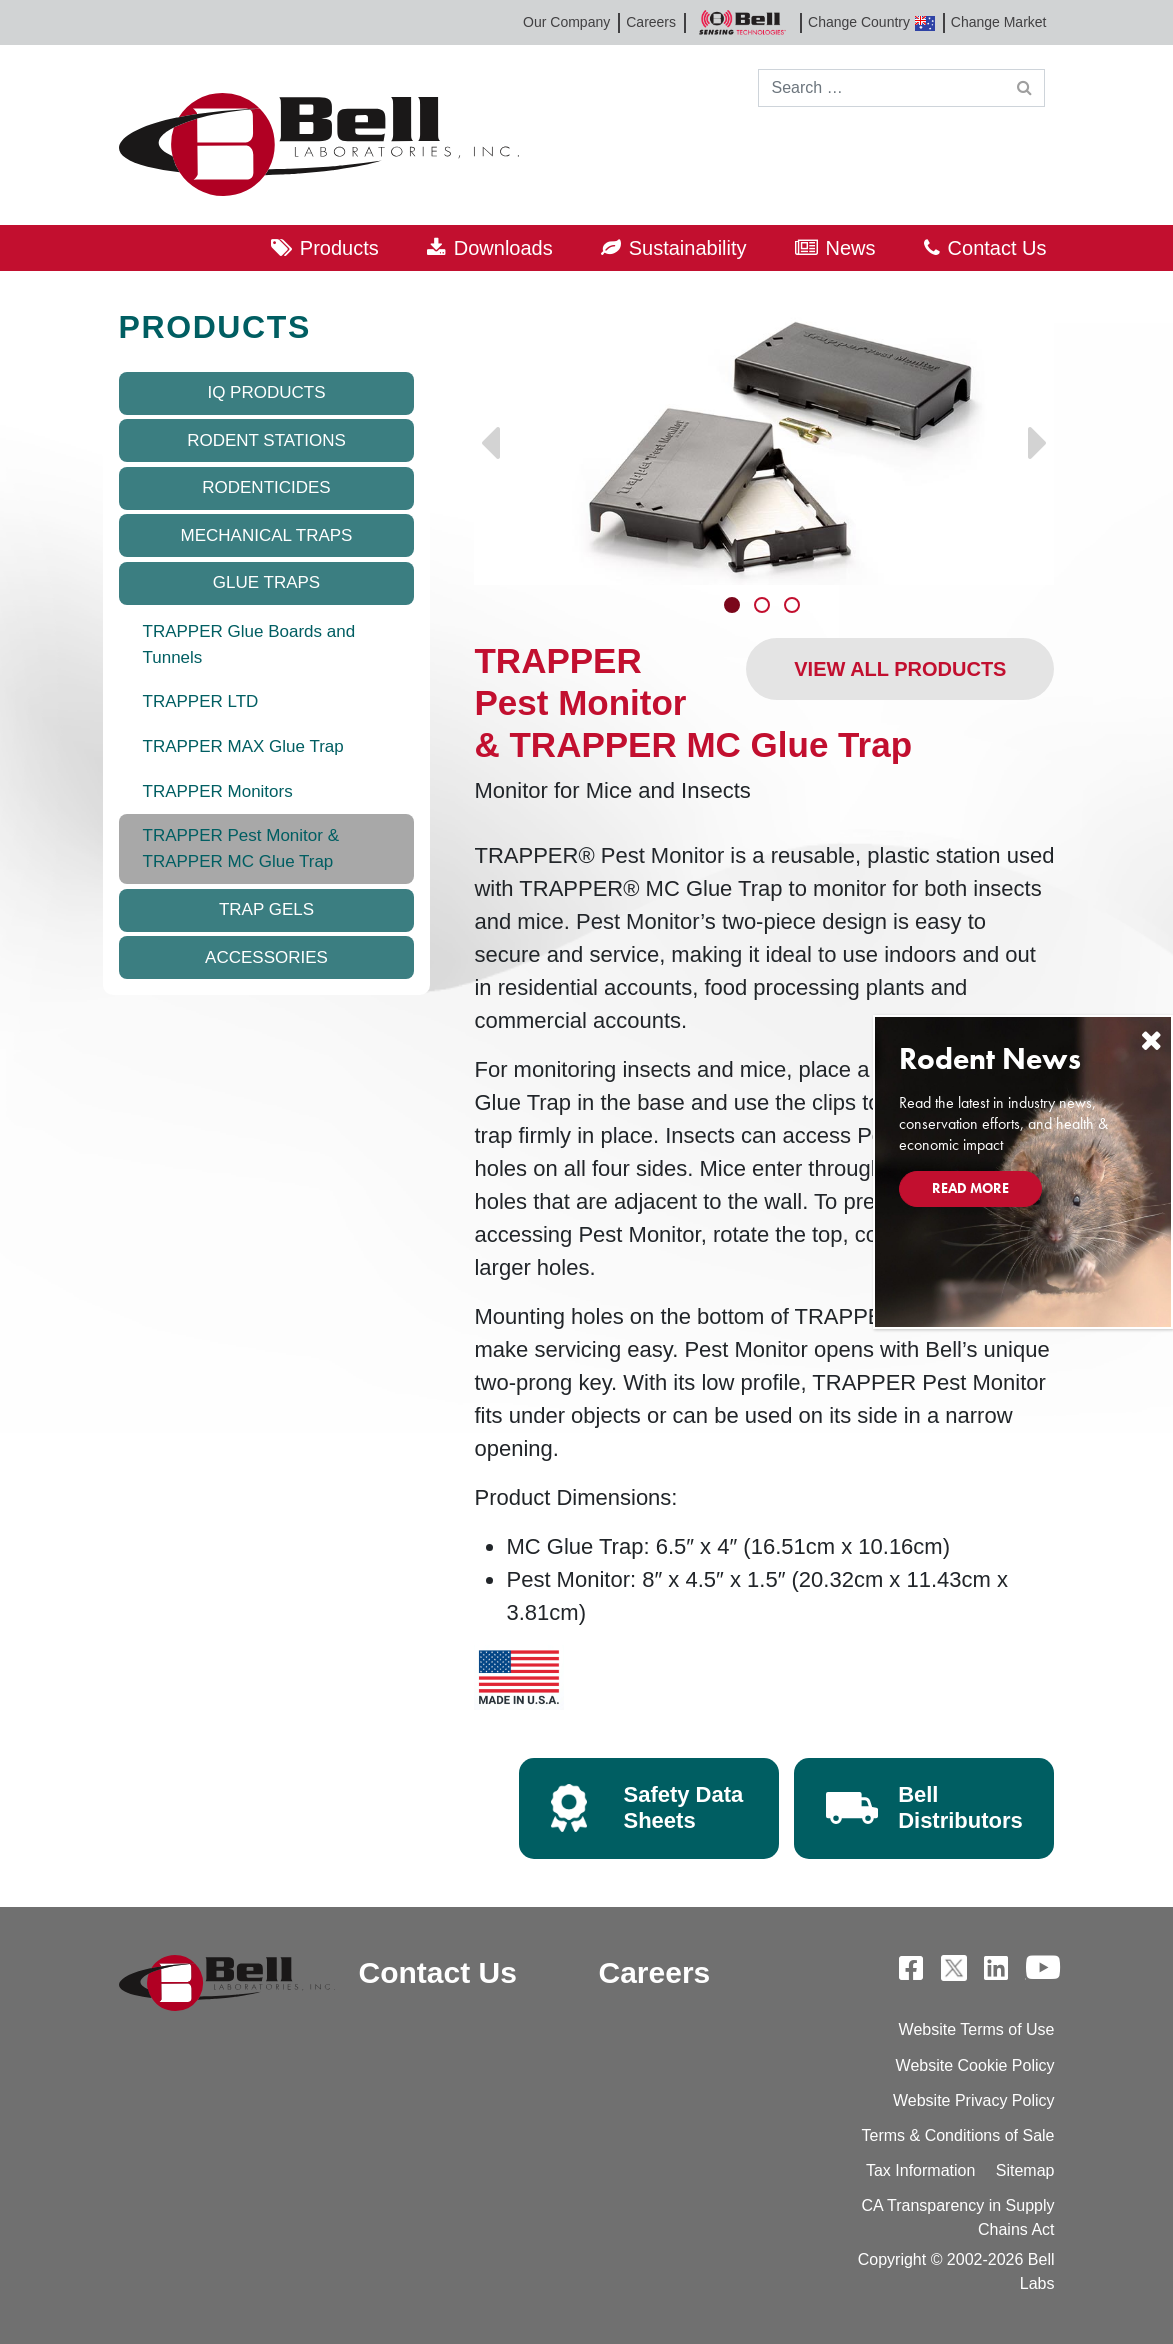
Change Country (871, 22)
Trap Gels (266, 909)
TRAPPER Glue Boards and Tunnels (249, 644)
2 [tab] (764, 607)
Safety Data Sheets (683, 1807)
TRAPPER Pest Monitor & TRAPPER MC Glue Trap (241, 848)
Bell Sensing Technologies (742, 22)
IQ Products (266, 392)
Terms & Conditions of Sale (958, 2135)
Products (339, 248)
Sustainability (688, 248)
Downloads (503, 248)
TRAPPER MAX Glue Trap (243, 746)
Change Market (999, 22)
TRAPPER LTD (201, 701)
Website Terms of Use (977, 2029)
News (851, 248)
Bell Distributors (960, 1807)
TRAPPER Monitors (218, 791)
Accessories (266, 957)
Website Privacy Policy (974, 2100)
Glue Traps (266, 582)
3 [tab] (794, 607)
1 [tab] (734, 607)
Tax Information (920, 2170)
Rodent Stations (266, 440)
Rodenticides (266, 487)
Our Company (566, 22)
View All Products (900, 669)
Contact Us (997, 248)
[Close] (1151, 1040)
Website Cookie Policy (975, 2065)
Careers (651, 22)
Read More (970, 1188)
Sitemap (1025, 2170)
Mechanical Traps (267, 535)
